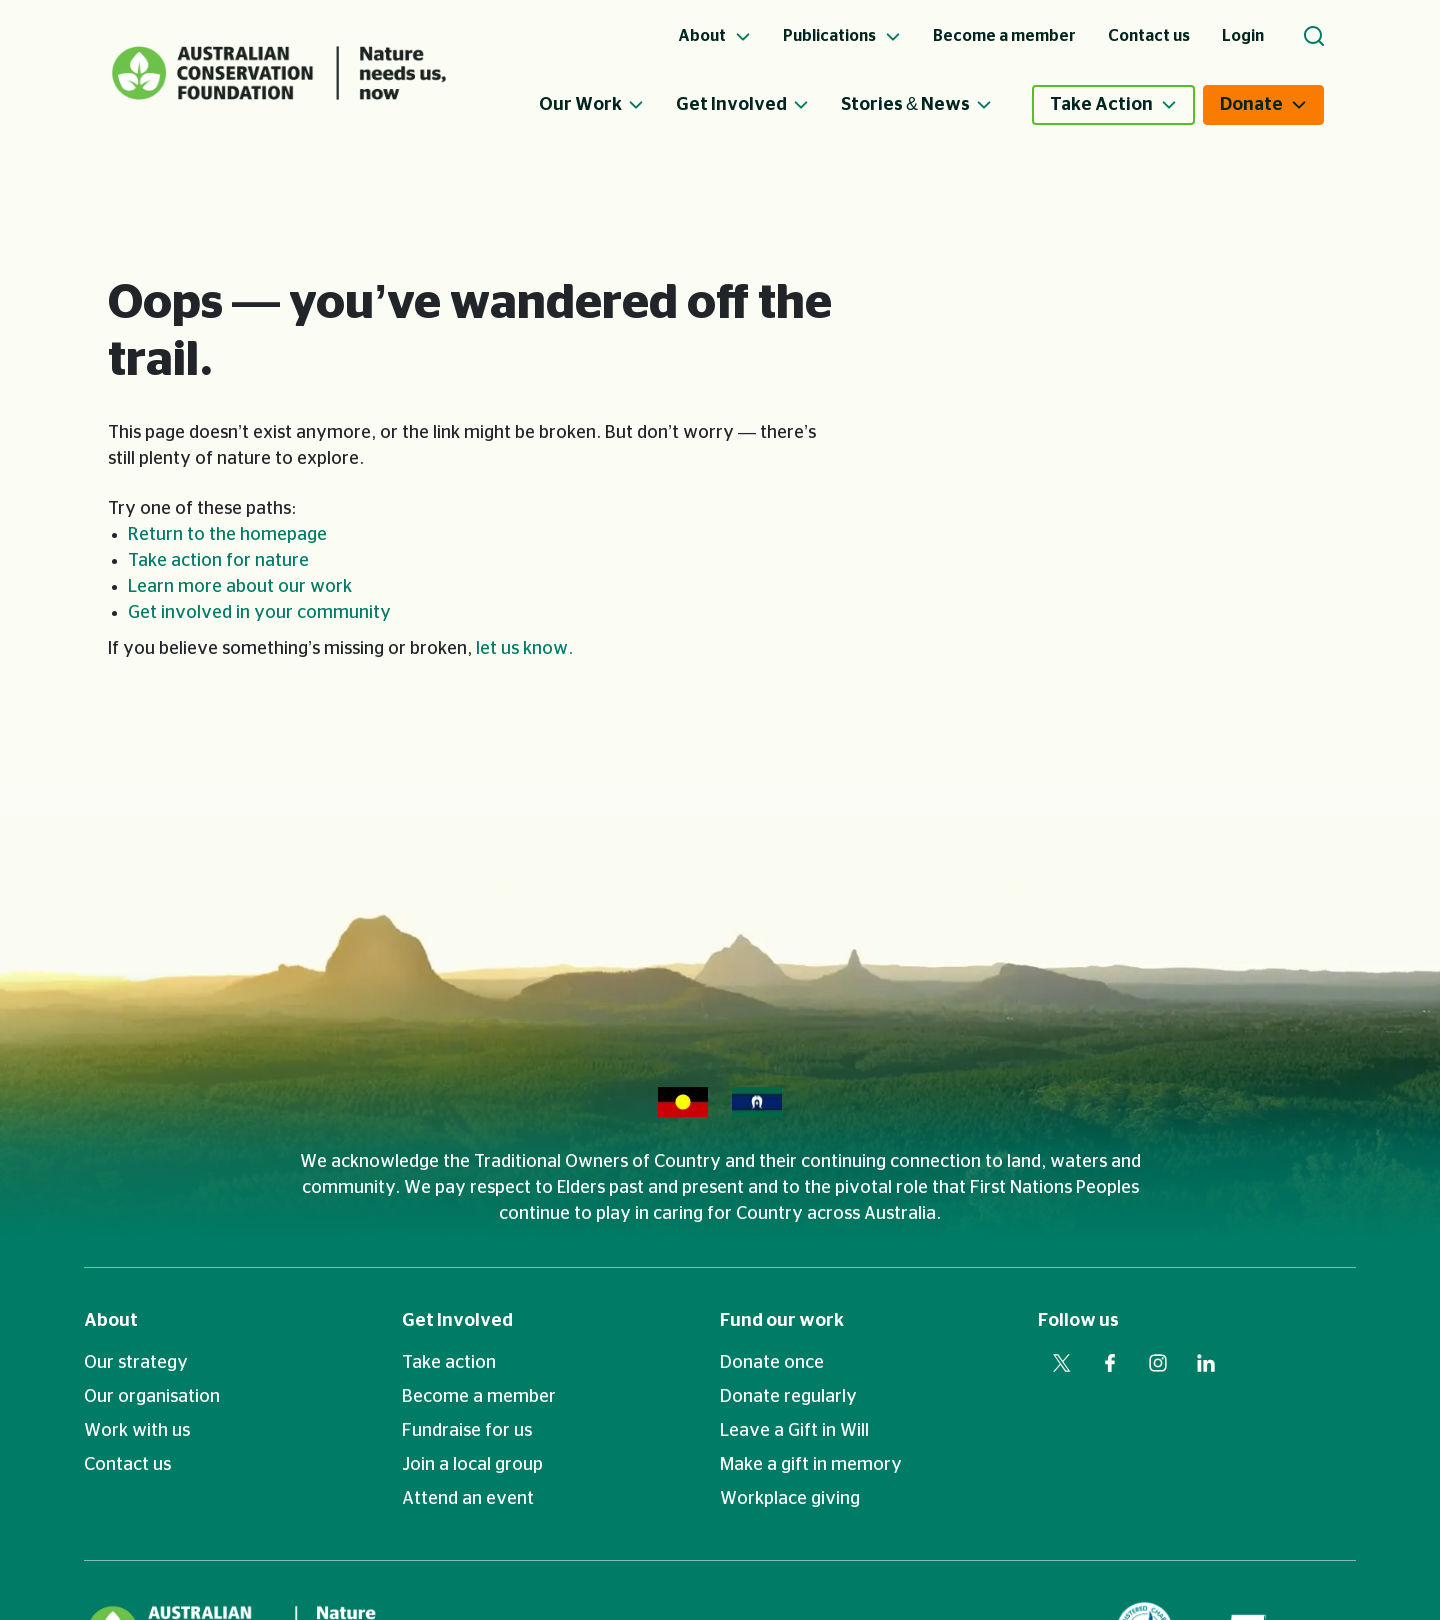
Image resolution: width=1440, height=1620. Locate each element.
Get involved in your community (259, 613)
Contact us (127, 1465)
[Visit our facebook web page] (1110, 1363)
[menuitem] (607, 105)
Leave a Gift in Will (794, 1431)
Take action (449, 1363)
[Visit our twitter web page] (1062, 1363)
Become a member (479, 1397)
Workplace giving (790, 1499)
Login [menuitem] (1243, 36)
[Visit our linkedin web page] (1206, 1363)
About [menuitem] (714, 36)
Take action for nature (218, 561)
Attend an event (468, 1499)
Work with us (137, 1431)
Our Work (591, 105)
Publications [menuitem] (842, 36)
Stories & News (916, 105)
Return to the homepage (227, 535)
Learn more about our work (240, 587)
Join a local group (472, 1465)
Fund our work (782, 1321)
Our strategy (136, 1363)
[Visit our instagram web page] (1158, 1363)
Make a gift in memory (811, 1465)
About (111, 1321)
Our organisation (152, 1397)
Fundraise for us (467, 1431)
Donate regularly (788, 1397)
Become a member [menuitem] (1004, 36)
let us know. (524, 649)
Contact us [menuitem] (1149, 36)
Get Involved (742, 105)
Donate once (772, 1363)
